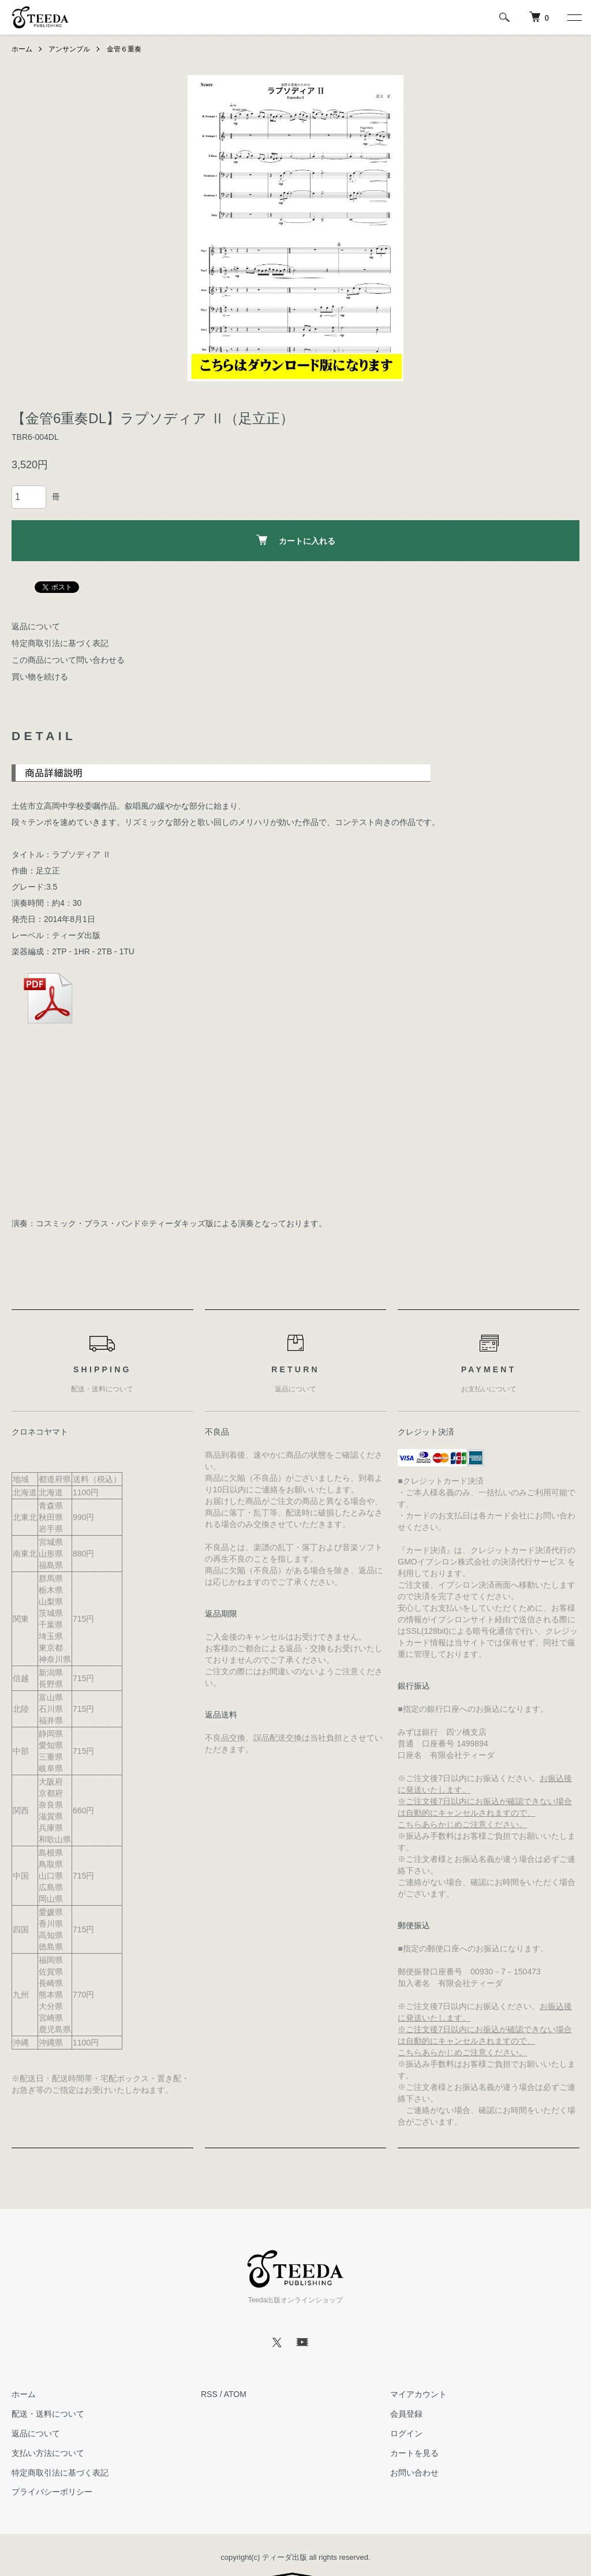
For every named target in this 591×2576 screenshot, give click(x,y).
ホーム (22, 49)
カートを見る (414, 2453)
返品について (36, 626)
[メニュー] (573, 17)
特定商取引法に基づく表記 (60, 643)
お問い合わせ (414, 2472)
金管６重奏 (124, 49)
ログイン (406, 2433)
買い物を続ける (40, 676)
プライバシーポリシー (52, 2491)
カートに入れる (295, 540)
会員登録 (406, 2413)
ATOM (235, 2394)
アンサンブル (69, 49)
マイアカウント (418, 2394)
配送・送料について (48, 2413)
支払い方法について (48, 2453)
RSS (209, 2394)
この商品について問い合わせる (68, 659)
